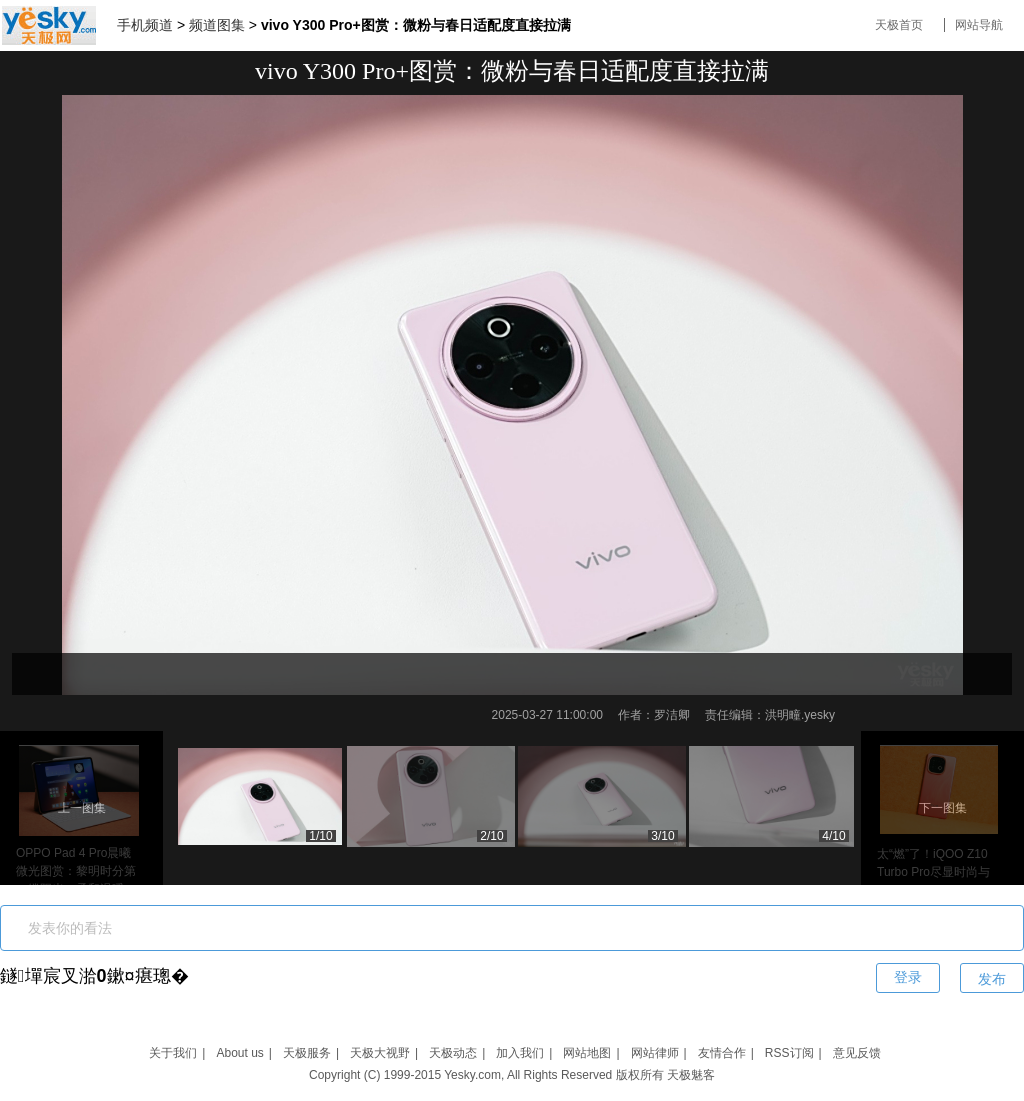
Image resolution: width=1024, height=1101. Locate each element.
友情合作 (722, 1053)
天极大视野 (380, 1053)
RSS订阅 (789, 1053)
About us (239, 1053)
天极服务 (307, 1053)
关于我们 (173, 1053)
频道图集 (217, 25)
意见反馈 (857, 1053)
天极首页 (899, 25)
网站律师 (655, 1053)
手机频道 (145, 25)
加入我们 (520, 1053)
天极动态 (453, 1053)
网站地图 (587, 1053)
